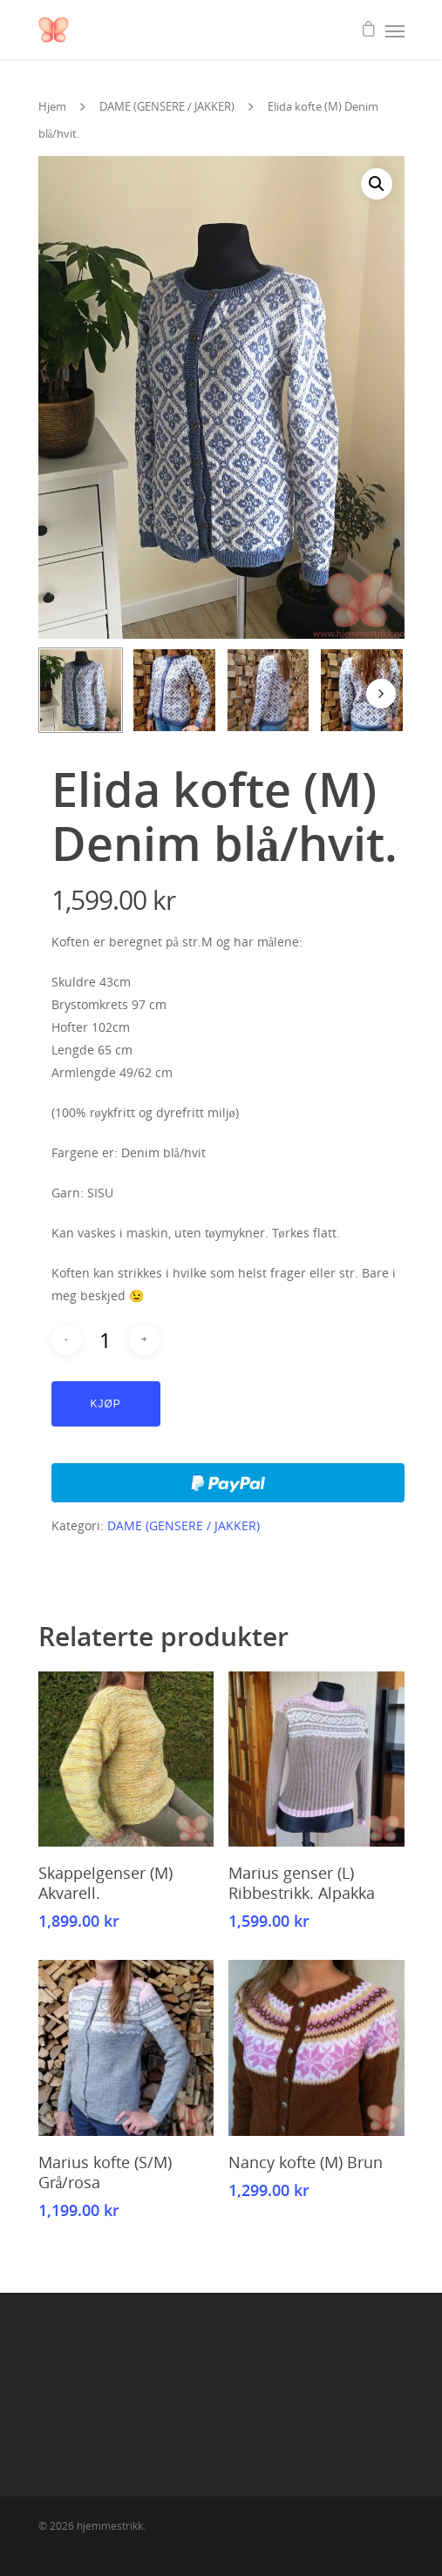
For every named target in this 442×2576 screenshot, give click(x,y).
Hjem (52, 106)
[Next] (381, 693)
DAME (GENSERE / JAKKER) (167, 106)
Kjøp (106, 1404)
